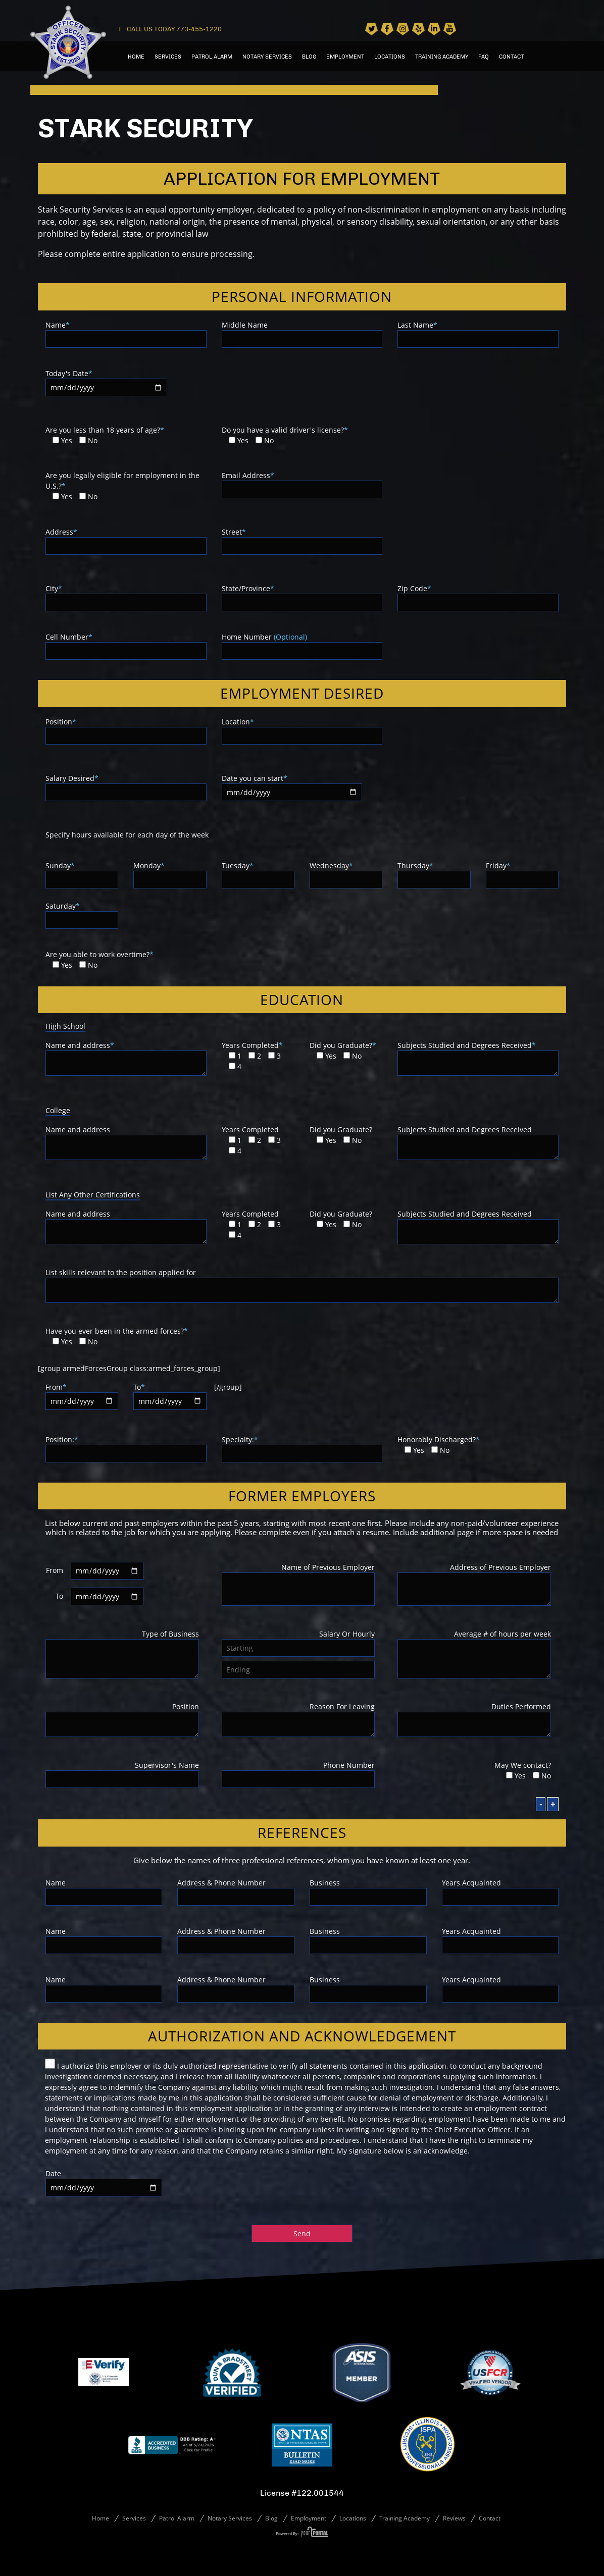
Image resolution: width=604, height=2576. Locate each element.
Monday (169, 872)
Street (302, 539)
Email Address (302, 482)
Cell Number (126, 644)
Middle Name (302, 332)
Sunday (81, 872)
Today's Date (106, 380)
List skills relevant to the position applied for (302, 1286)
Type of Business (122, 1654)
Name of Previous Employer (298, 1585)
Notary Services (267, 57)
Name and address (126, 1059)
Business (368, 1890)
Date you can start (292, 785)
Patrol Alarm (211, 57)
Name (126, 332)
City (126, 595)
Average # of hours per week (474, 1654)
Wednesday (346, 872)
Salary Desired (126, 785)
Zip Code (478, 595)
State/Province (302, 595)
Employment (345, 57)
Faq (483, 57)
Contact (511, 57)
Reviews (454, 2518)
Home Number (302, 644)
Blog (309, 57)
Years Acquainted (500, 1890)
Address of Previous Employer (474, 1585)
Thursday (433, 872)
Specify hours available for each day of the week (127, 834)
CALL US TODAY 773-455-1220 (170, 29)
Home (136, 57)
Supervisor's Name (122, 1772)
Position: (126, 1446)
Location (302, 729)
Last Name (478, 332)
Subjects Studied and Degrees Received (478, 1059)
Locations (389, 57)
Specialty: (302, 1446)
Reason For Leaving (298, 1720)
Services (168, 57)
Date (104, 2180)
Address (126, 539)
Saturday (81, 913)
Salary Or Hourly (298, 1641)
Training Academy (441, 57)
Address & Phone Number (235, 1890)
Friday (522, 872)
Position (126, 729)
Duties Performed (474, 1720)
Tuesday (258, 872)
